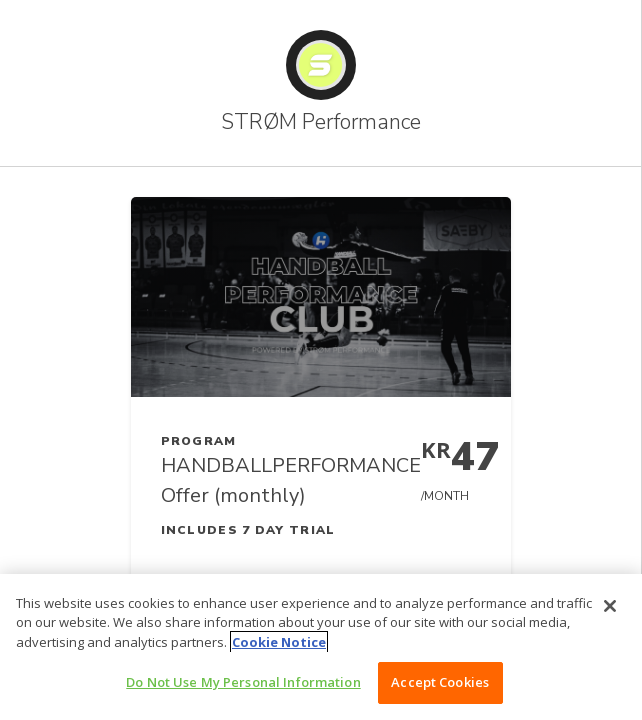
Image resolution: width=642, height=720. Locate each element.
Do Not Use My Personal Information (243, 682)
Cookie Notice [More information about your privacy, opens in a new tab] (279, 642)
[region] (321, 647)
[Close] (610, 606)
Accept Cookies (440, 682)
